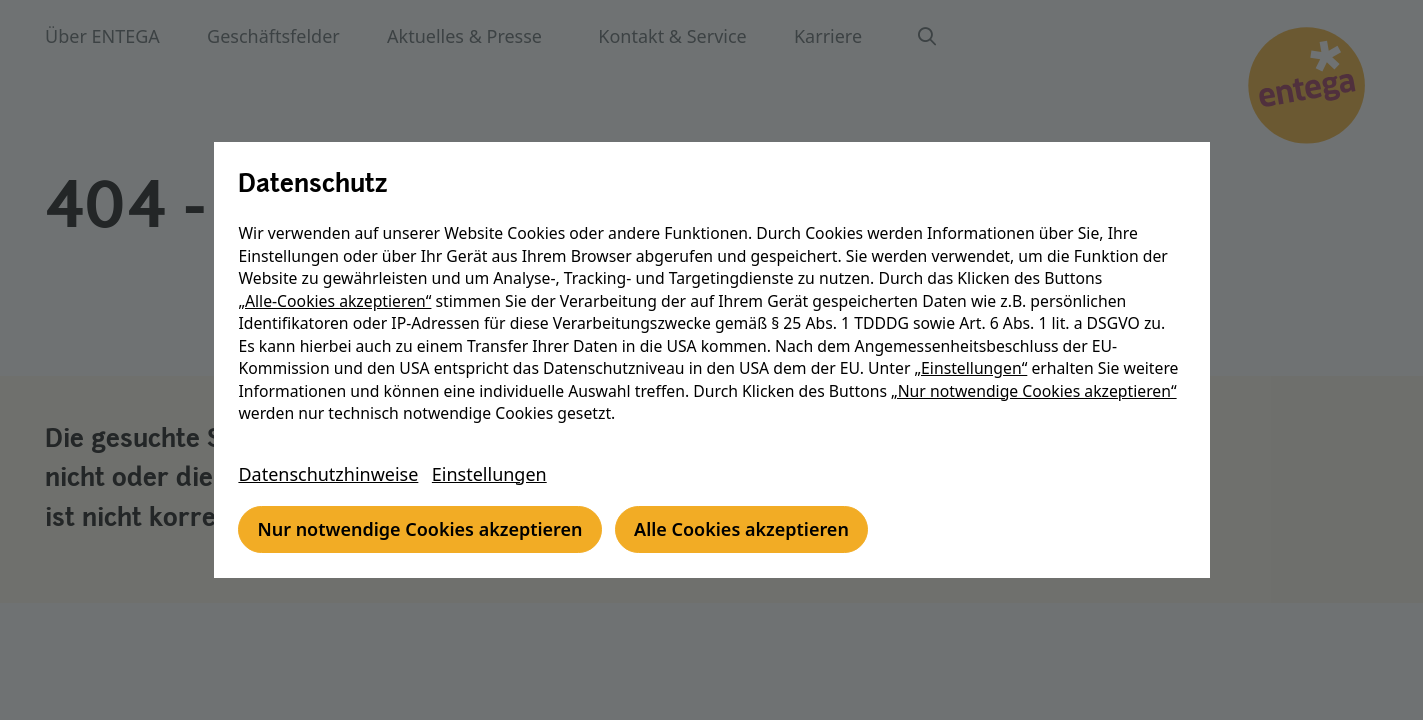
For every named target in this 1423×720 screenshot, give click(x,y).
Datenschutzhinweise (331, 474)
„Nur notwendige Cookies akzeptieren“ (1036, 391)
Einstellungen (491, 474)
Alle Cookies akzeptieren (743, 529)
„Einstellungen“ (973, 368)
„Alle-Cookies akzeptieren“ (337, 301)
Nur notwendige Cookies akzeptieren (422, 529)
